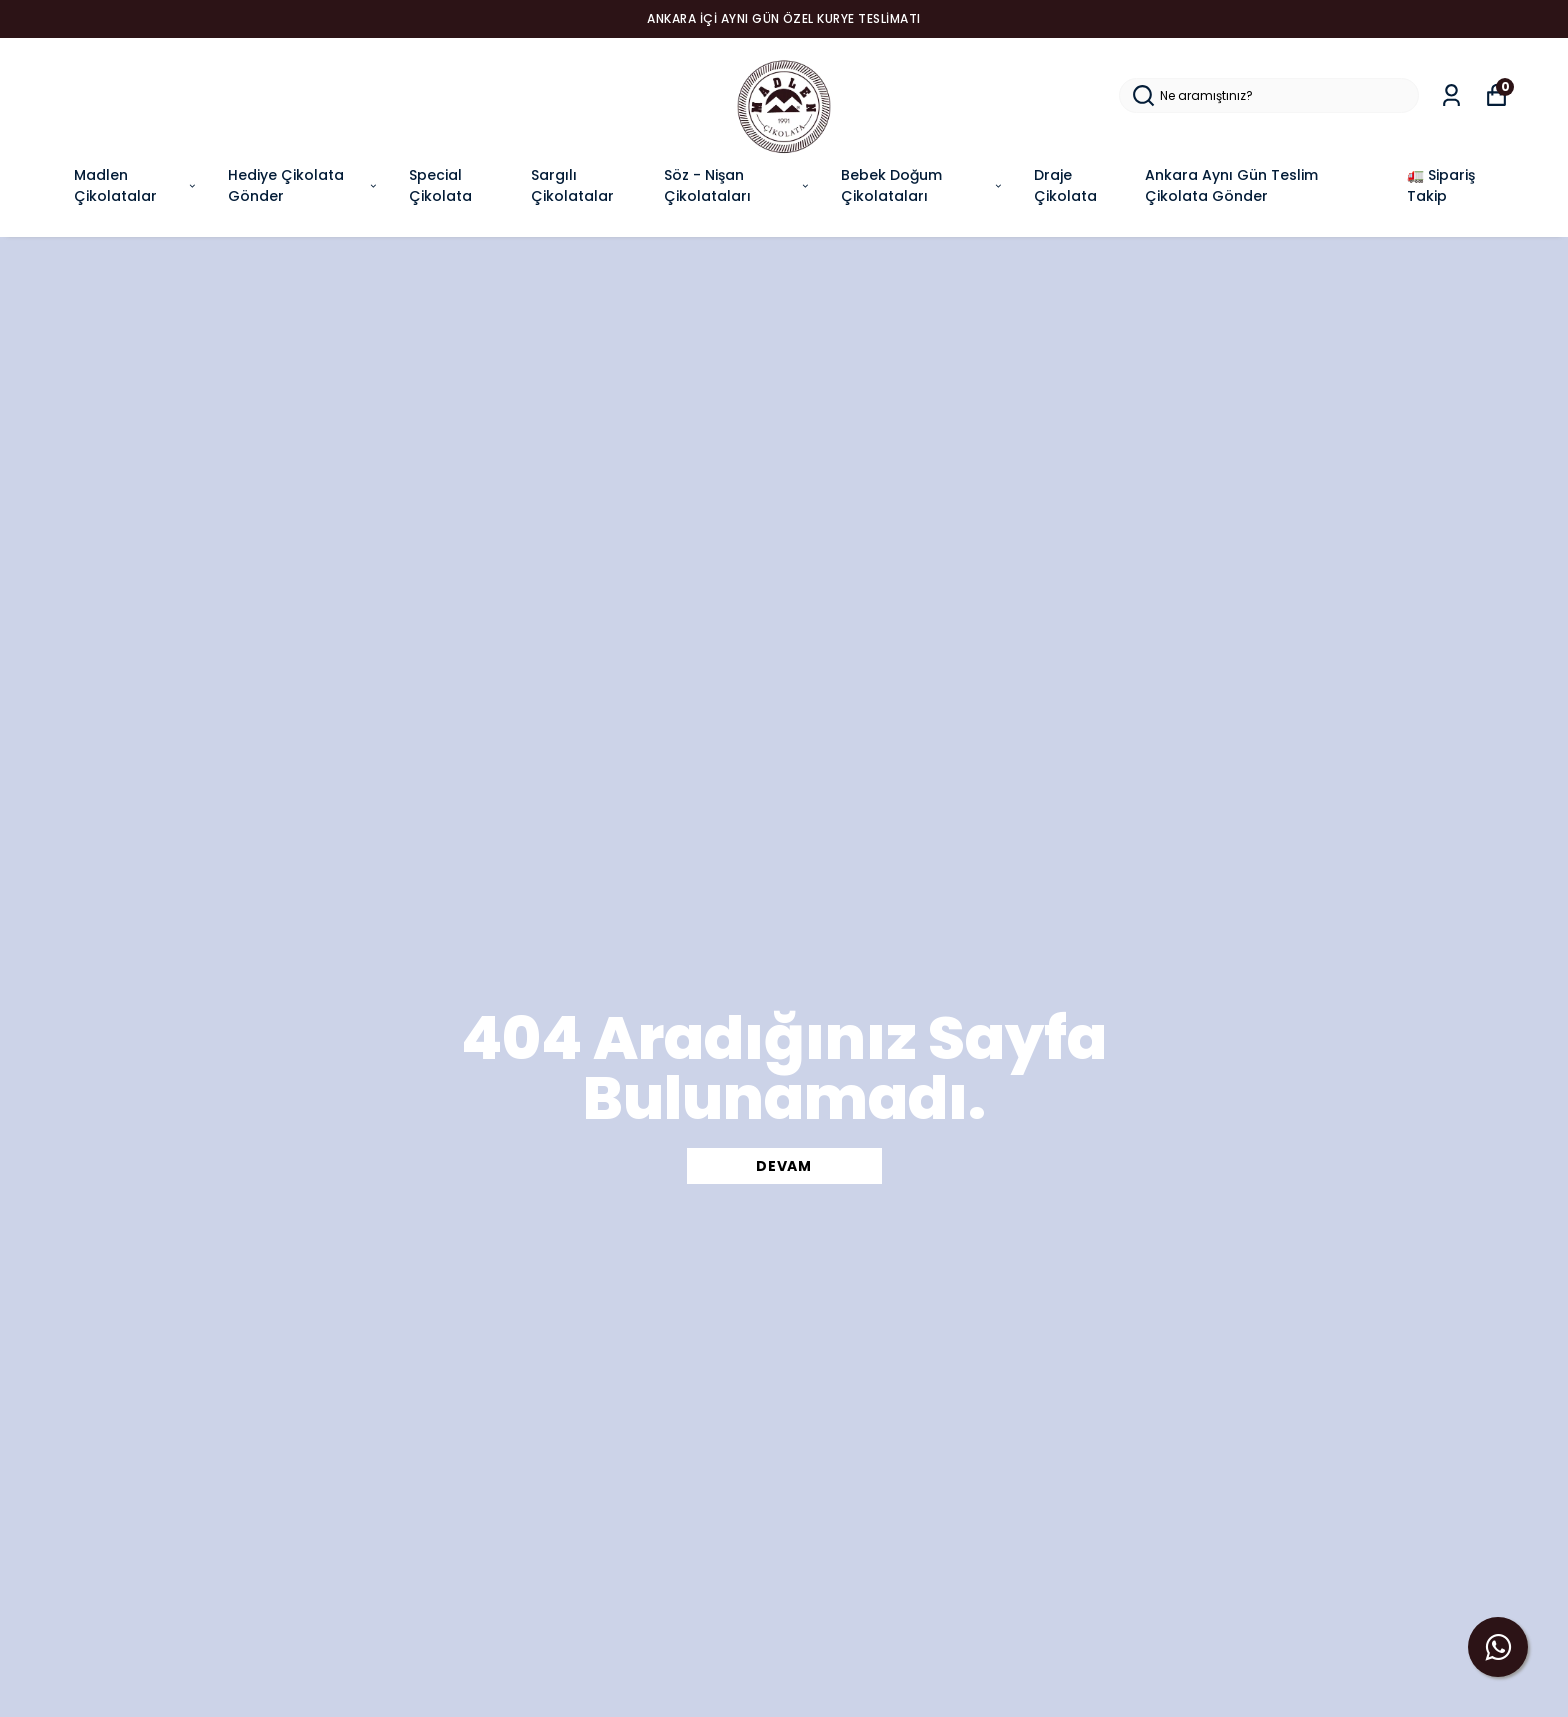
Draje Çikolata (1065, 185)
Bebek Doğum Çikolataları (922, 185)
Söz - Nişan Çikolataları (737, 185)
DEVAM (784, 1166)
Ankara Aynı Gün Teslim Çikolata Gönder (1231, 185)
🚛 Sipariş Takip (1441, 185)
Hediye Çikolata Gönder (303, 185)
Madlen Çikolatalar (136, 185)
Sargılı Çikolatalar (572, 185)
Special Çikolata (440, 185)
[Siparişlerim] (1451, 95)
